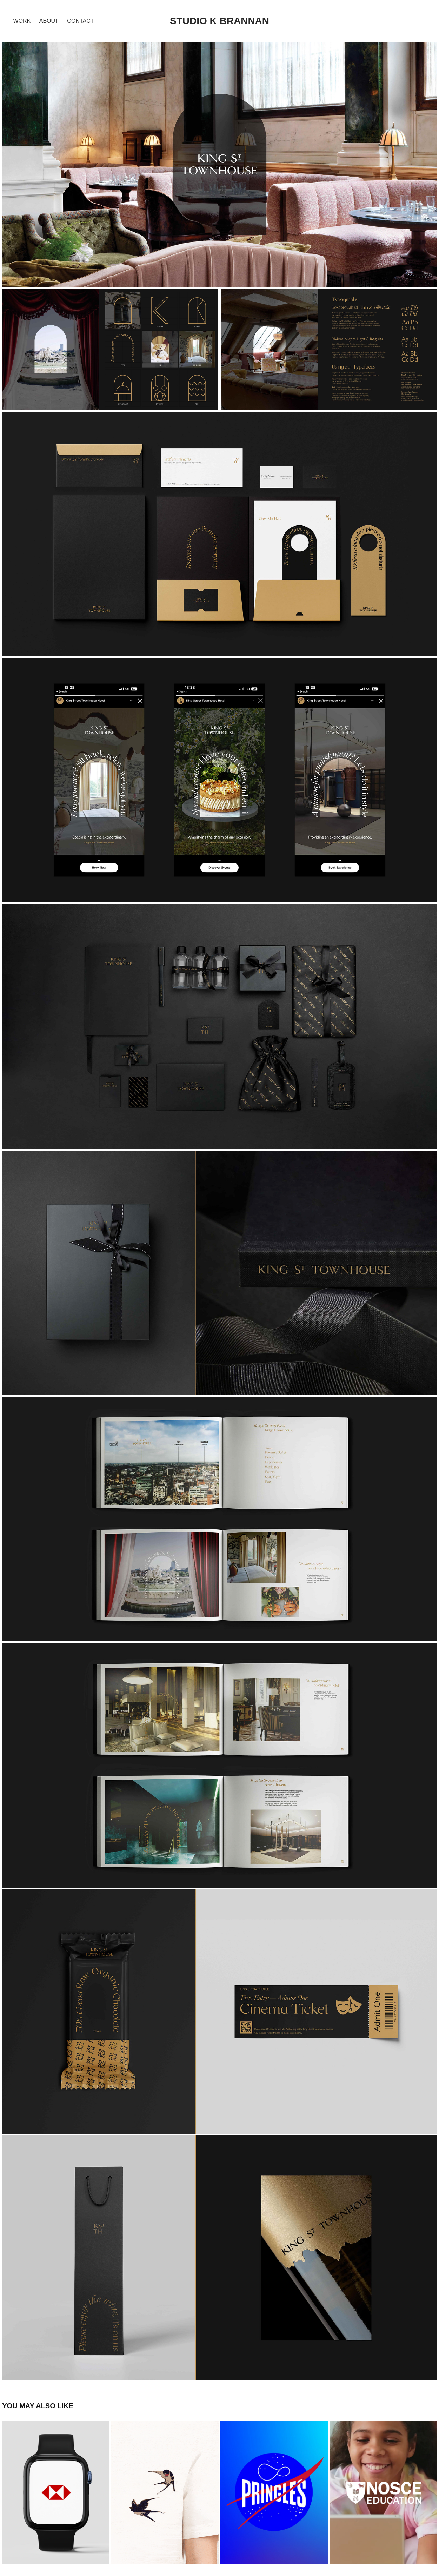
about (49, 21)
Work (22, 21)
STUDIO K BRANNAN (219, 20)
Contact (80, 21)
